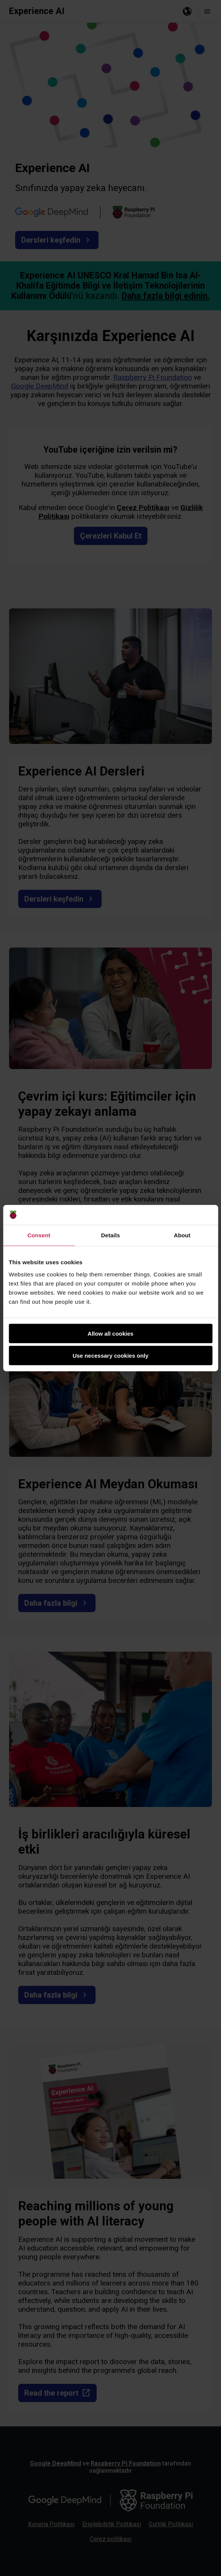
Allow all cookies (110, 1333)
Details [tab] (110, 1235)
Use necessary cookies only (110, 1355)
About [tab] (182, 1235)
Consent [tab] (38, 1235)
